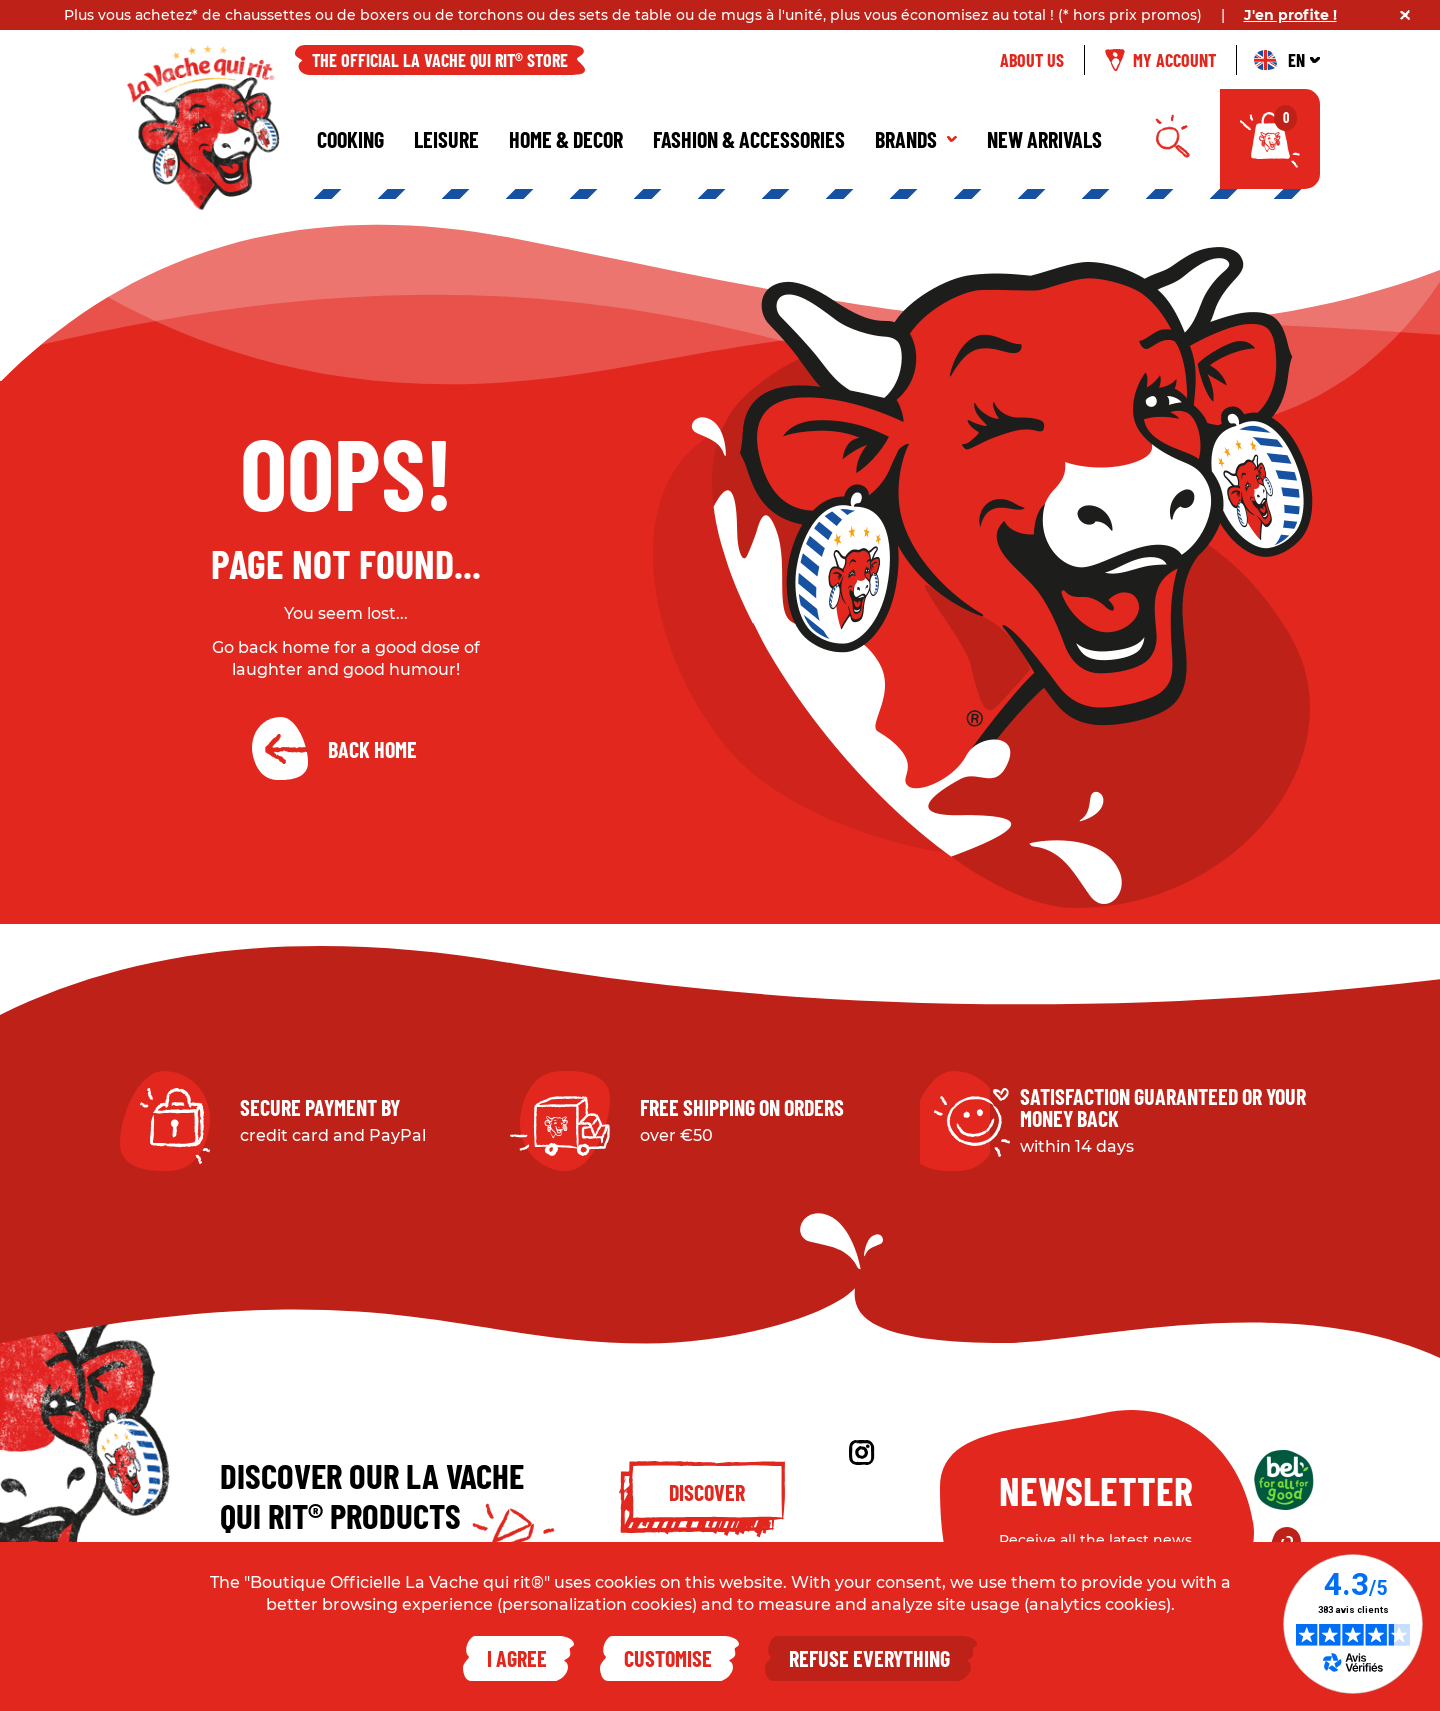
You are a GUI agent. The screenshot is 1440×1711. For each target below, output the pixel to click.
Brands (916, 139)
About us (1032, 60)
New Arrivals (1044, 139)
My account (1160, 60)
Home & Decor (566, 139)
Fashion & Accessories (749, 139)
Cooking (350, 139)
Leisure (446, 139)
